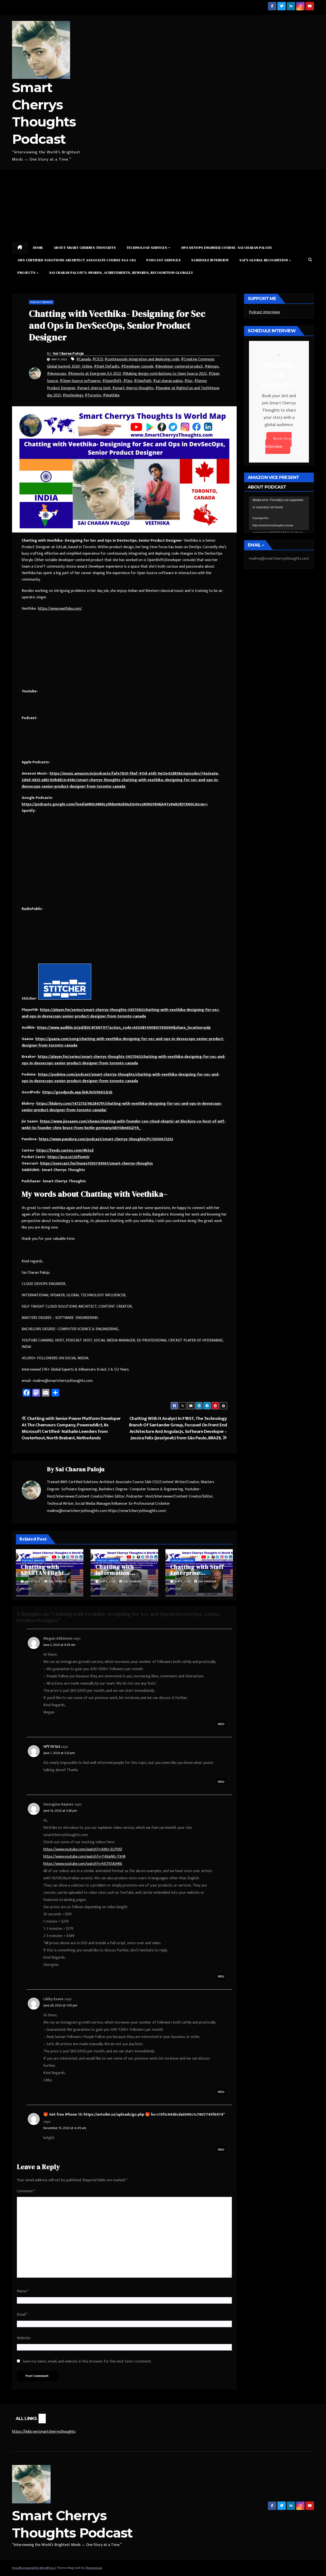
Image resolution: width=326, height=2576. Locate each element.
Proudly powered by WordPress (33, 2567)
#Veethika (111, 395)
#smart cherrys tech (94, 388)
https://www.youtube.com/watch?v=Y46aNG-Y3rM (84, 1856)
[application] (279, 513)
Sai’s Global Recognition (264, 260)
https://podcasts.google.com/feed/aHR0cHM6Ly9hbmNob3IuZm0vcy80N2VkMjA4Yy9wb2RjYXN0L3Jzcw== (115, 804)
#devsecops (56, 373)
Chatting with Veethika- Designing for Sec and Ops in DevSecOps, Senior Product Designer (117, 325)
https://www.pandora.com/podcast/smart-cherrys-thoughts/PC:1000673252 (106, 1139)
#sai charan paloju (168, 381)
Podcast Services (163, 260)
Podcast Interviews (264, 312)
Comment (26, 2191)
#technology (73, 395)
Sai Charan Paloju (68, 353)
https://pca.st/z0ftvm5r (68, 1157)
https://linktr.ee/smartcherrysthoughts (44, 2431)
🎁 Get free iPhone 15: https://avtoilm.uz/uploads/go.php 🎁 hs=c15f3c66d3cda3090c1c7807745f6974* (134, 2114)
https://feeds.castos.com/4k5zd (64, 1150)
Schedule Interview (210, 260)
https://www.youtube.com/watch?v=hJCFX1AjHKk (82, 1864)
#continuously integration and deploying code (141, 359)
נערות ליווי (51, 1746)
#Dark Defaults (106, 366)
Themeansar (93, 2567)
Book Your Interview (278, 443)
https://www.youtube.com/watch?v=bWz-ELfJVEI (82, 1849)
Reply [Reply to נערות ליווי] (221, 1781)
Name (23, 2291)
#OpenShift (112, 381)
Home (38, 247)
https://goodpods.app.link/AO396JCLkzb (77, 1092)
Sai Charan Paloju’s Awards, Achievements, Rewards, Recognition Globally (121, 272)
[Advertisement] (163, 205)
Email (22, 2314)
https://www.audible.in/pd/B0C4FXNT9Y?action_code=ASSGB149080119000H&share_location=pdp (124, 1027)
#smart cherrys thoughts (133, 388)
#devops (212, 366)
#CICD (97, 359)
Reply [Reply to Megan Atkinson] (221, 1724)
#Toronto (93, 395)
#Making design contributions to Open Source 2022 (165, 373)
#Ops (127, 381)
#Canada (83, 359)
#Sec (188, 381)
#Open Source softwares (80, 381)
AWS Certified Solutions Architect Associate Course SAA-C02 (76, 260)
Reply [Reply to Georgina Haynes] (221, 1976)
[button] (310, 260)
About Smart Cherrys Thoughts (85, 247)
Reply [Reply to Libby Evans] (221, 2091)
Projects (26, 272)
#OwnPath (142, 381)
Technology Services (147, 247)
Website (23, 2338)
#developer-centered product (179, 366)
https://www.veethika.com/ (60, 608)
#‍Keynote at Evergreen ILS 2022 (94, 373)
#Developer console (137, 366)
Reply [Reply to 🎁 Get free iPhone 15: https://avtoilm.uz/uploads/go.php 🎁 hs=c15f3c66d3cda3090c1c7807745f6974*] (221, 2149)
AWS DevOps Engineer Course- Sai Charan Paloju (226, 247)
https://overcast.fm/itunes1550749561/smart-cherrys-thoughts (96, 1163)
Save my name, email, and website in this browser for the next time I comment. (87, 2361)
